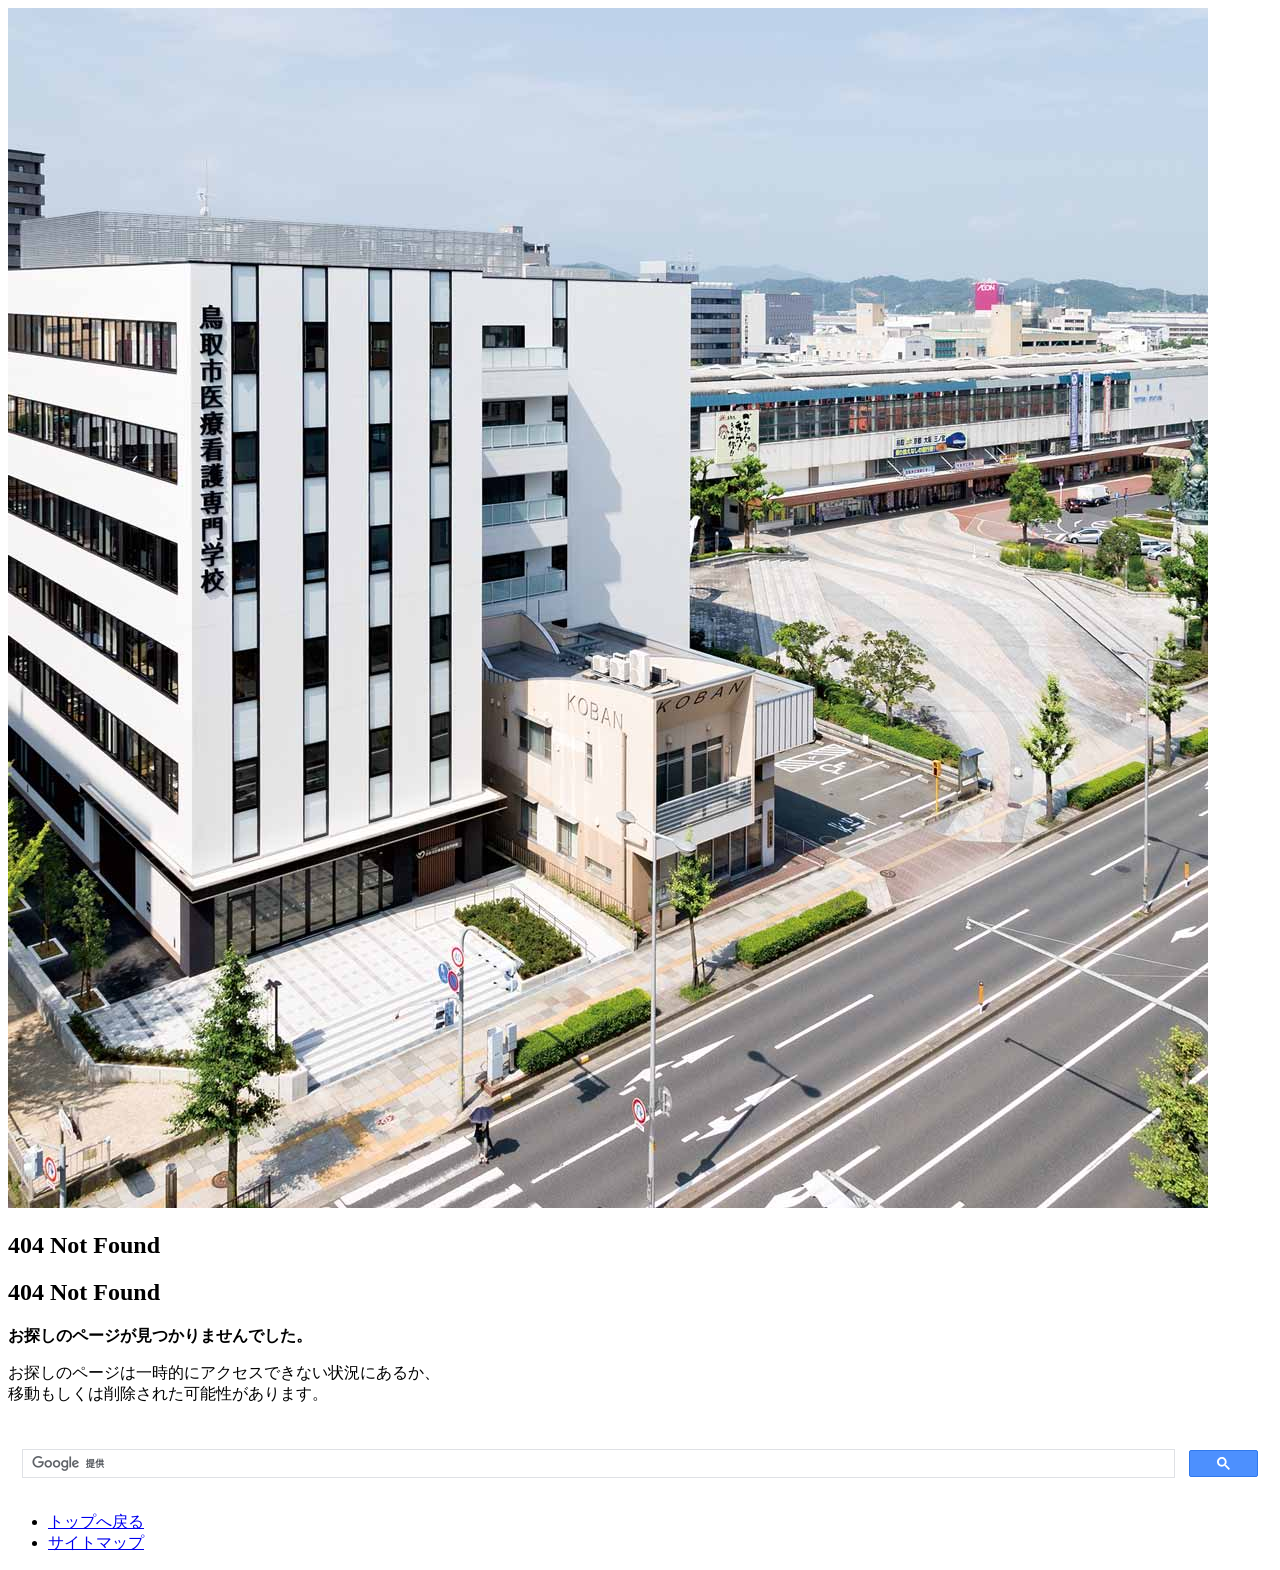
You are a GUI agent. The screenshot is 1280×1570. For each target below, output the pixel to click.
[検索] (596, 1464)
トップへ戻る (96, 1521)
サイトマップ (96, 1542)
